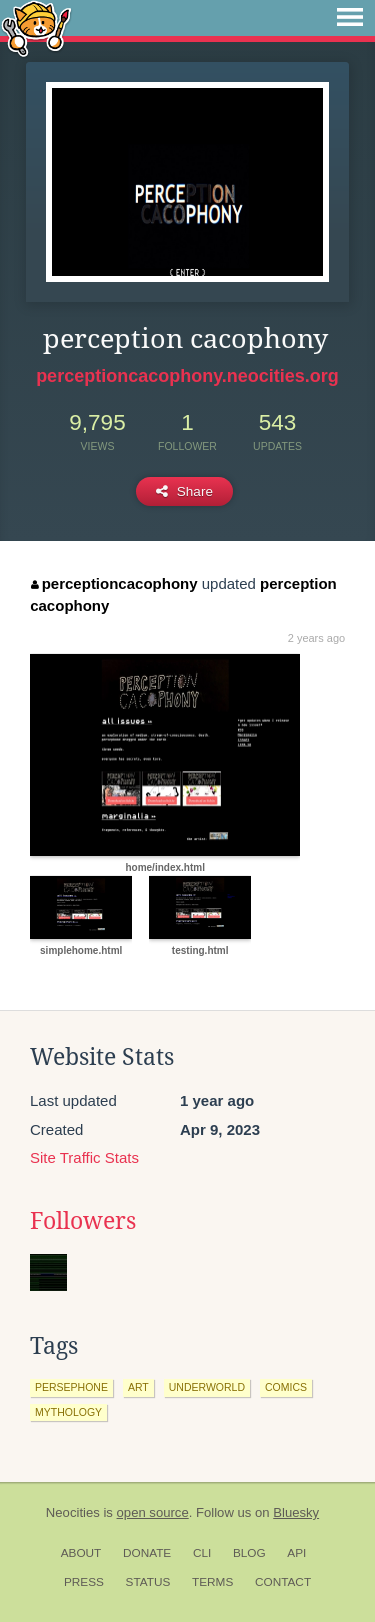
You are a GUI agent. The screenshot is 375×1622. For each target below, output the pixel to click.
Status (148, 1582)
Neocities (73, 1512)
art (138, 1387)
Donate (147, 1553)
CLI (202, 1553)
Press (84, 1582)
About (81, 1553)
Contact (283, 1582)
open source (153, 1512)
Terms (212, 1582)
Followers (83, 1221)
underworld (207, 1387)
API (296, 1553)
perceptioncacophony (114, 583)
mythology (68, 1412)
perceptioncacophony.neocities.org (187, 376)
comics (286, 1387)
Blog (249, 1553)
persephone (71, 1387)
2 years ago (316, 638)
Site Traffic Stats (84, 1157)
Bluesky (296, 1512)
